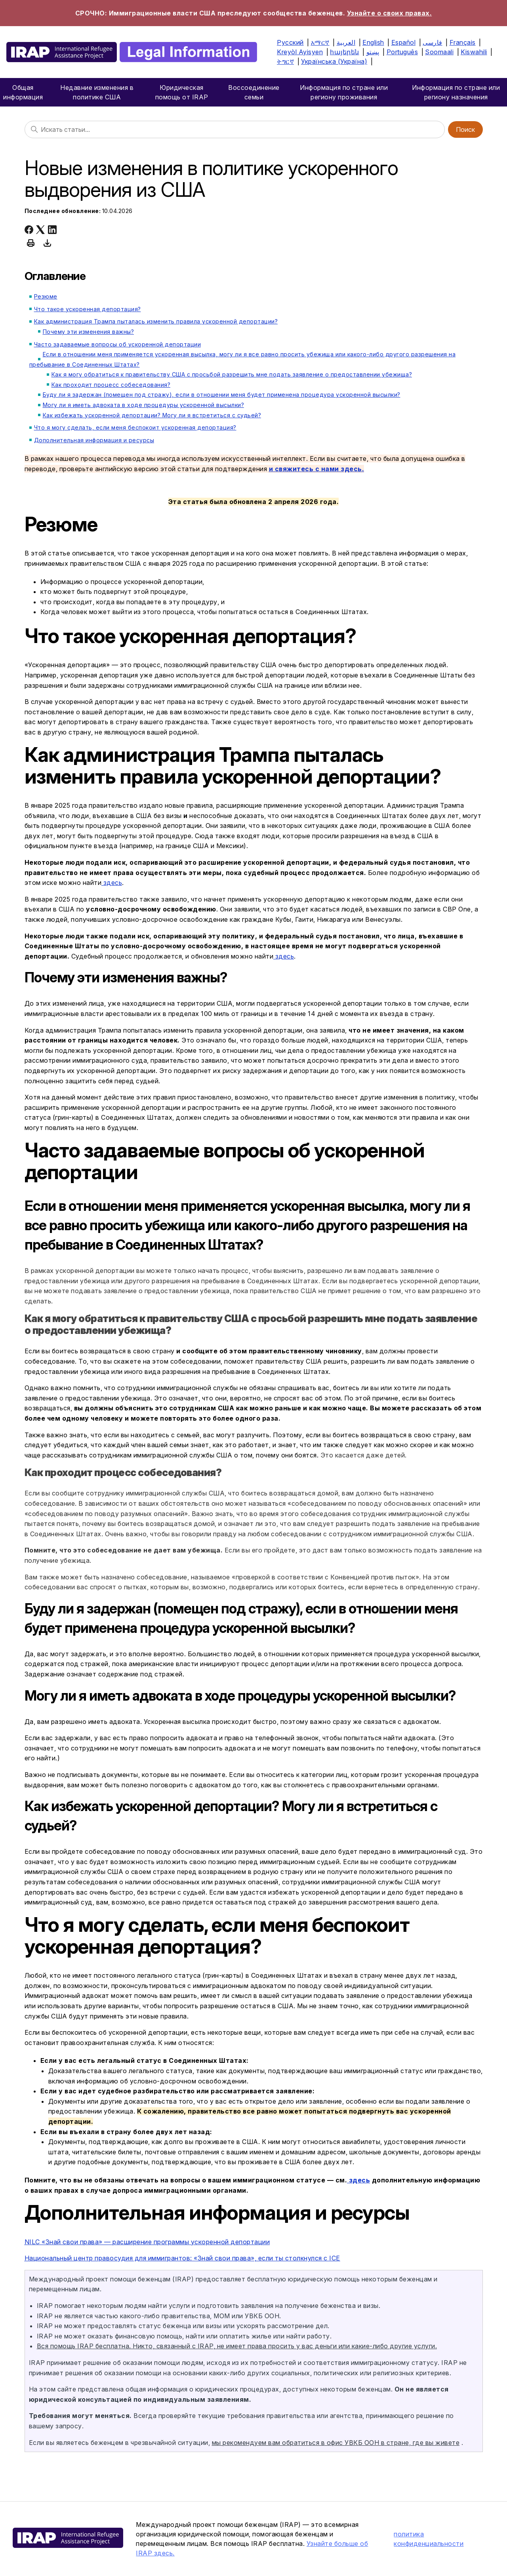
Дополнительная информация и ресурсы (94, 440)
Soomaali (439, 52)
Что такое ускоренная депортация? (87, 309)
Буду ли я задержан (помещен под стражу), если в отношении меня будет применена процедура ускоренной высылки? (221, 394)
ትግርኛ (285, 61)
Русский (290, 42)
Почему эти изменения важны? (88, 331)
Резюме (45, 296)
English (373, 42)
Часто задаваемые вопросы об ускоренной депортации (117, 344)
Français (463, 42)
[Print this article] (31, 242)
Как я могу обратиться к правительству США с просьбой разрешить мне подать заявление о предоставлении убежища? (231, 374)
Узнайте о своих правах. (389, 13)
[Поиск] (235, 129)
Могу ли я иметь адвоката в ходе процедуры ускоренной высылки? (143, 404)
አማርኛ (320, 42)
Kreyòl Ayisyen (300, 52)
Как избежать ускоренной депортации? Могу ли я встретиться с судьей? (152, 415)
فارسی (432, 42)
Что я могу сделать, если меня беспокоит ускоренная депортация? (135, 427)
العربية (346, 42)
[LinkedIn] (52, 229)
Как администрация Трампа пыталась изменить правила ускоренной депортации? (156, 321)
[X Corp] (40, 229)
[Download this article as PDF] (47, 242)
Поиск (465, 129)
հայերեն (344, 52)
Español (403, 42)
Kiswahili (474, 52)
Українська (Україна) (334, 61)
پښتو (372, 52)
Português (402, 52)
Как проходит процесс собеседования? (111, 384)
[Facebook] (29, 229)
